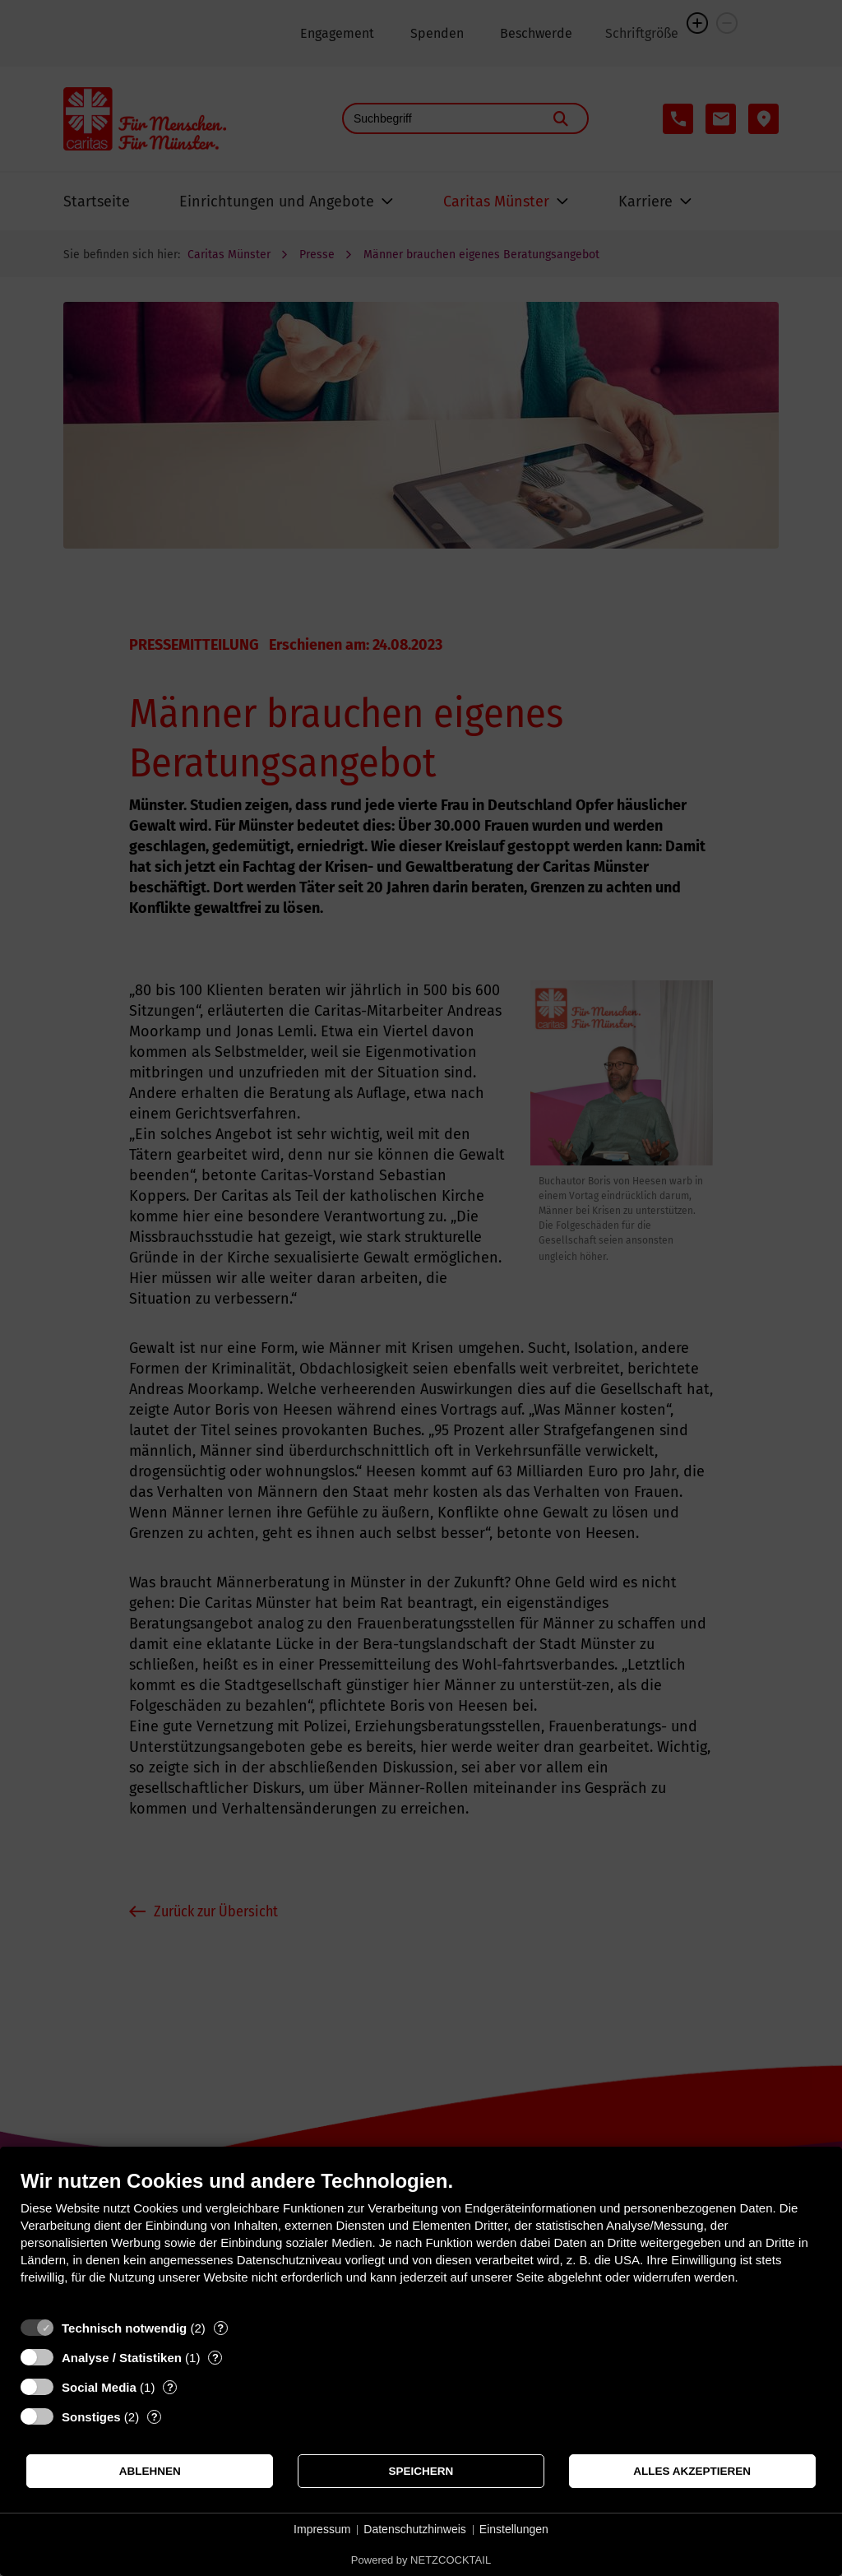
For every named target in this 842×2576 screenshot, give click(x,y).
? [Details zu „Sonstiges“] (154, 2417)
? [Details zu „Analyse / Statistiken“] (215, 2357)
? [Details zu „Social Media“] (170, 2387)
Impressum (322, 2529)
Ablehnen (150, 2471)
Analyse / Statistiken (122, 2358)
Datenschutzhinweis (414, 2529)
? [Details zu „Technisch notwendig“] (220, 2328)
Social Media (99, 2387)
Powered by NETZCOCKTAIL (421, 2560)
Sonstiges (91, 2417)
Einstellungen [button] (513, 2529)
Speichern (421, 2471)
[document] (421, 2239)
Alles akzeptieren (692, 2471)
